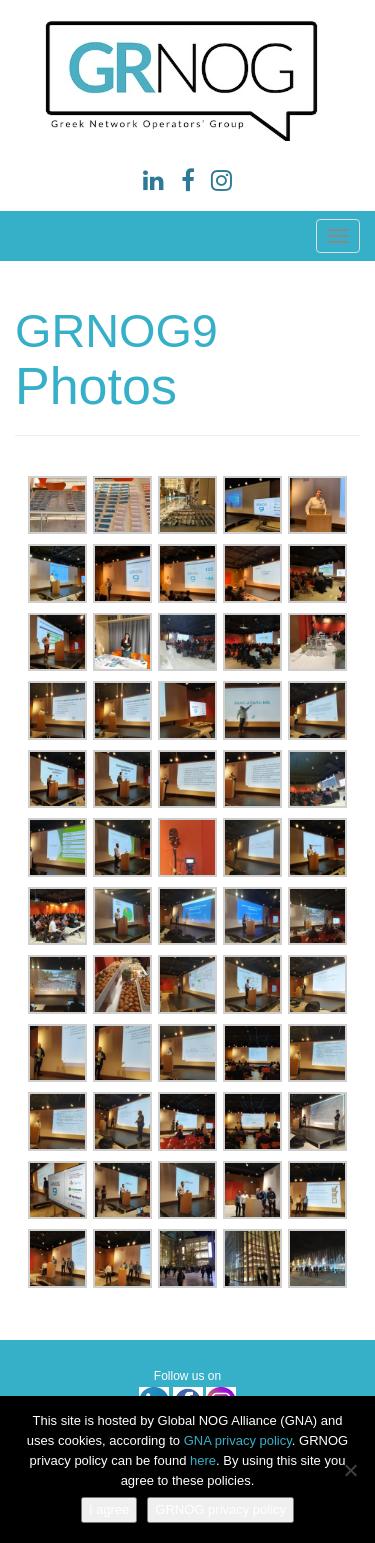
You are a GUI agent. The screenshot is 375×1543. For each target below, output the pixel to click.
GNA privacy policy (238, 1440)
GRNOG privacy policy (220, 1509)
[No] (350, 1470)
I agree (109, 1509)
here (203, 1460)
